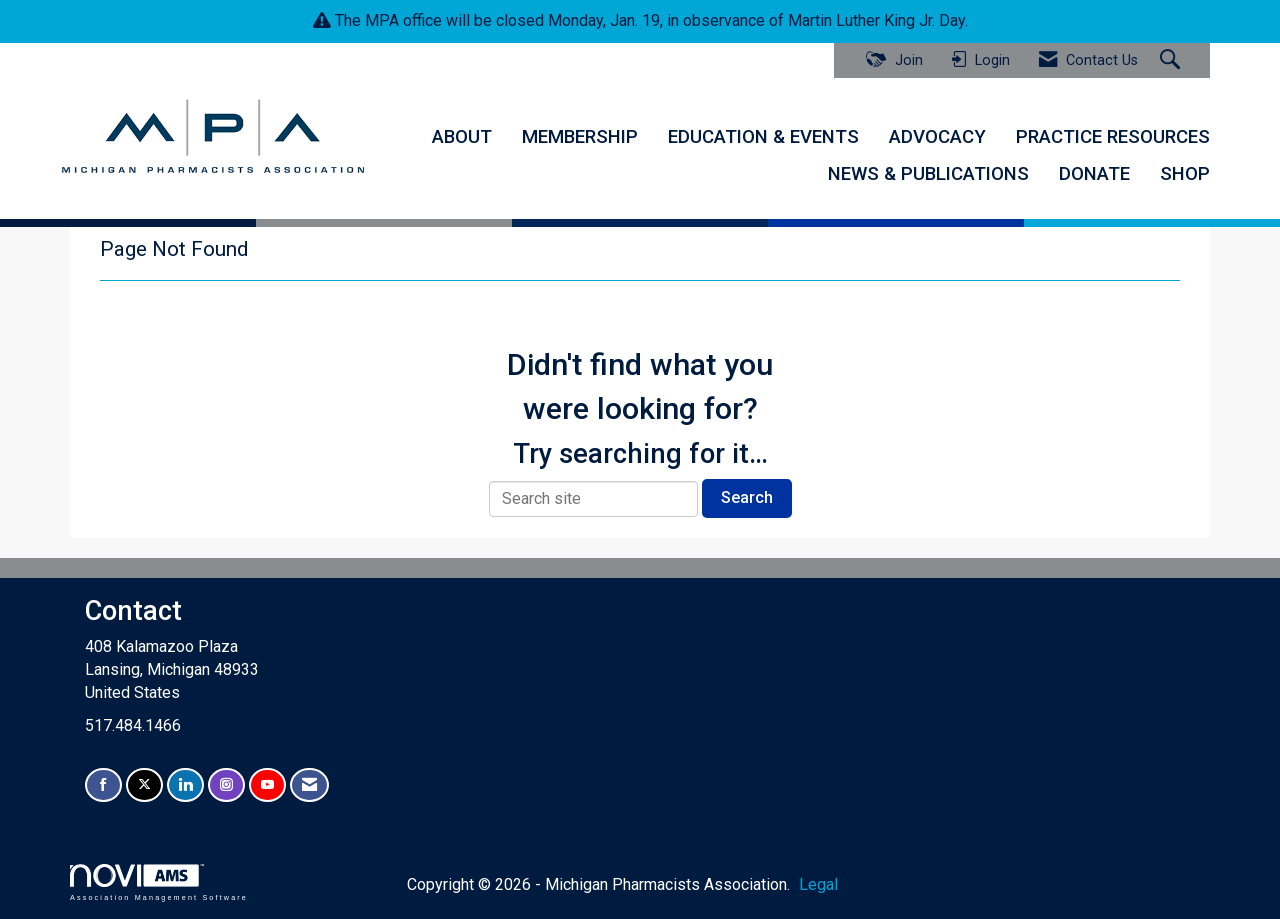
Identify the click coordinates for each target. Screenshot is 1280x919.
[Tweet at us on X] (144, 785)
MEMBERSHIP (580, 137)
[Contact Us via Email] (309, 785)
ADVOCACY (937, 137)
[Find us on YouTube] (267, 785)
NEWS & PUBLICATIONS (928, 174)
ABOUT (462, 137)
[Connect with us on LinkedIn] (185, 785)
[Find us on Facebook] (103, 785)
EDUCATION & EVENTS (763, 137)
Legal (818, 884)
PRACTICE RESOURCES (1113, 137)
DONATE (1094, 174)
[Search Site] (1172, 61)
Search (747, 497)
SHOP (1185, 174)
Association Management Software (159, 882)
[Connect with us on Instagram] (226, 785)
